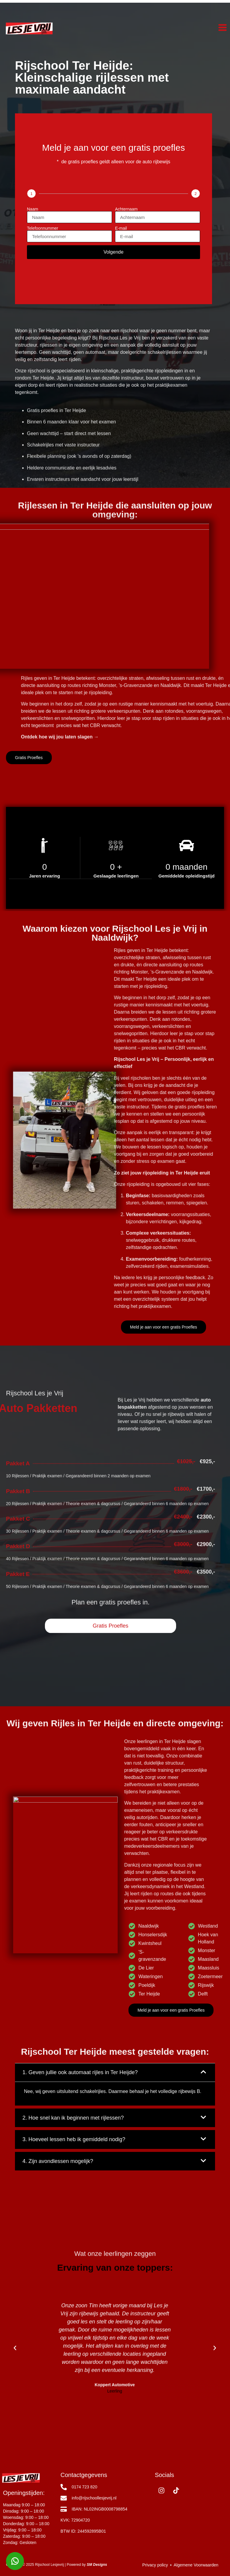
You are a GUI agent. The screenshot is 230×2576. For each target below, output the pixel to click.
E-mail (121, 228)
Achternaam (126, 209)
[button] (15, 2446)
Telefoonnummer (42, 228)
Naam (32, 209)
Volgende (114, 252)
